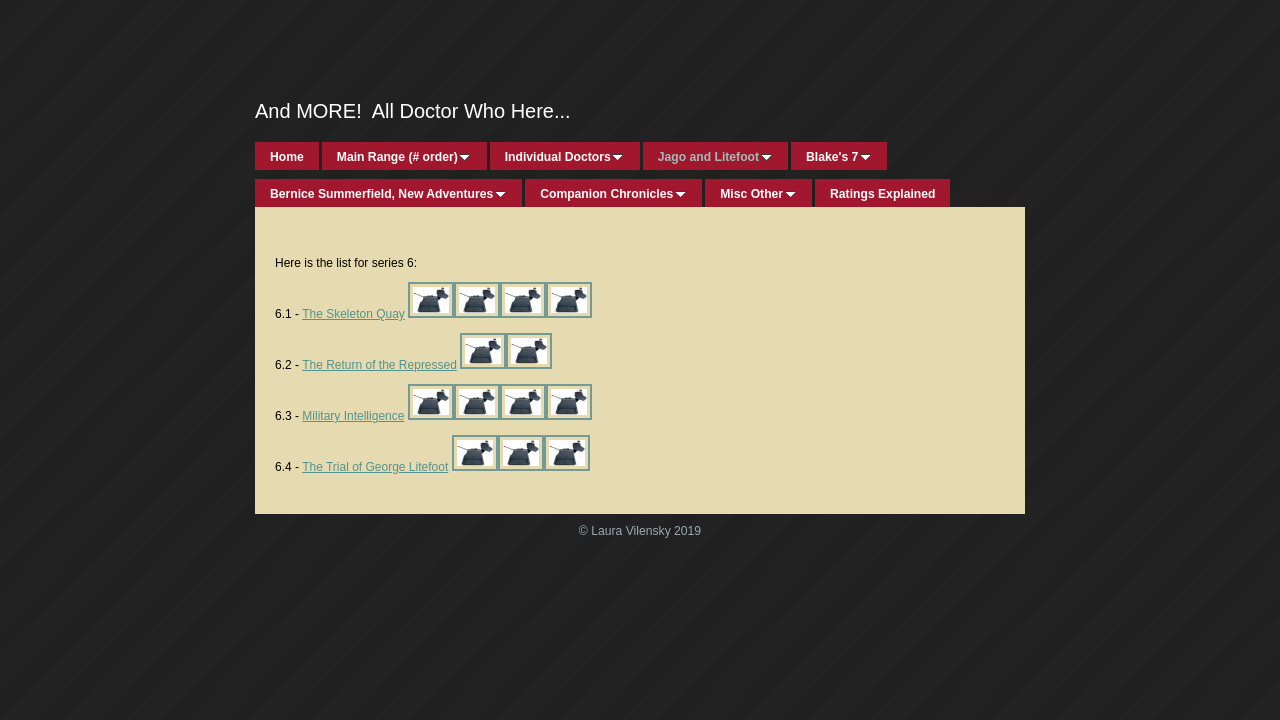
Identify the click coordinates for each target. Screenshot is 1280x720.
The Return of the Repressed (379, 365)
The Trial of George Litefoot (375, 467)
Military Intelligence (353, 416)
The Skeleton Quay (353, 314)
